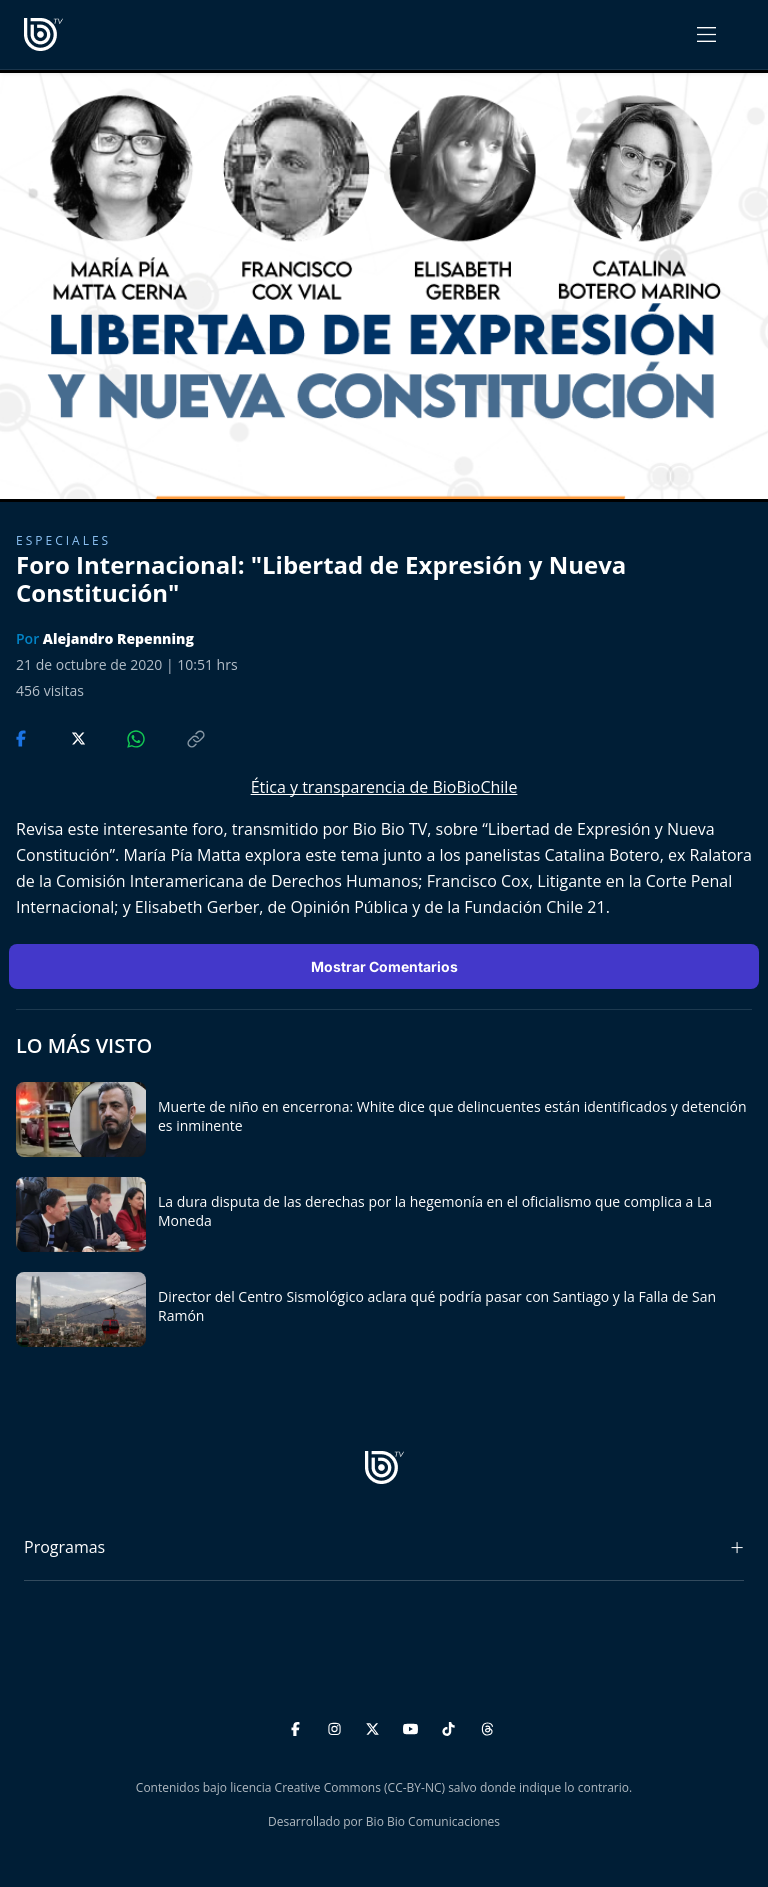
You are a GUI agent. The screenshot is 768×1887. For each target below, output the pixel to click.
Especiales (63, 540)
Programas (64, 1547)
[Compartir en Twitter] (59, 737)
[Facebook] (298, 1725)
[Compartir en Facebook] (23, 737)
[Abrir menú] (706, 34)
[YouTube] (413, 1725)
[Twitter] (375, 1725)
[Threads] (487, 1725)
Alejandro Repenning (118, 638)
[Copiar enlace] (177, 737)
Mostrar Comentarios (384, 966)
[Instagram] (337, 1725)
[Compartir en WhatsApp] (119, 737)
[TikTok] (451, 1725)
